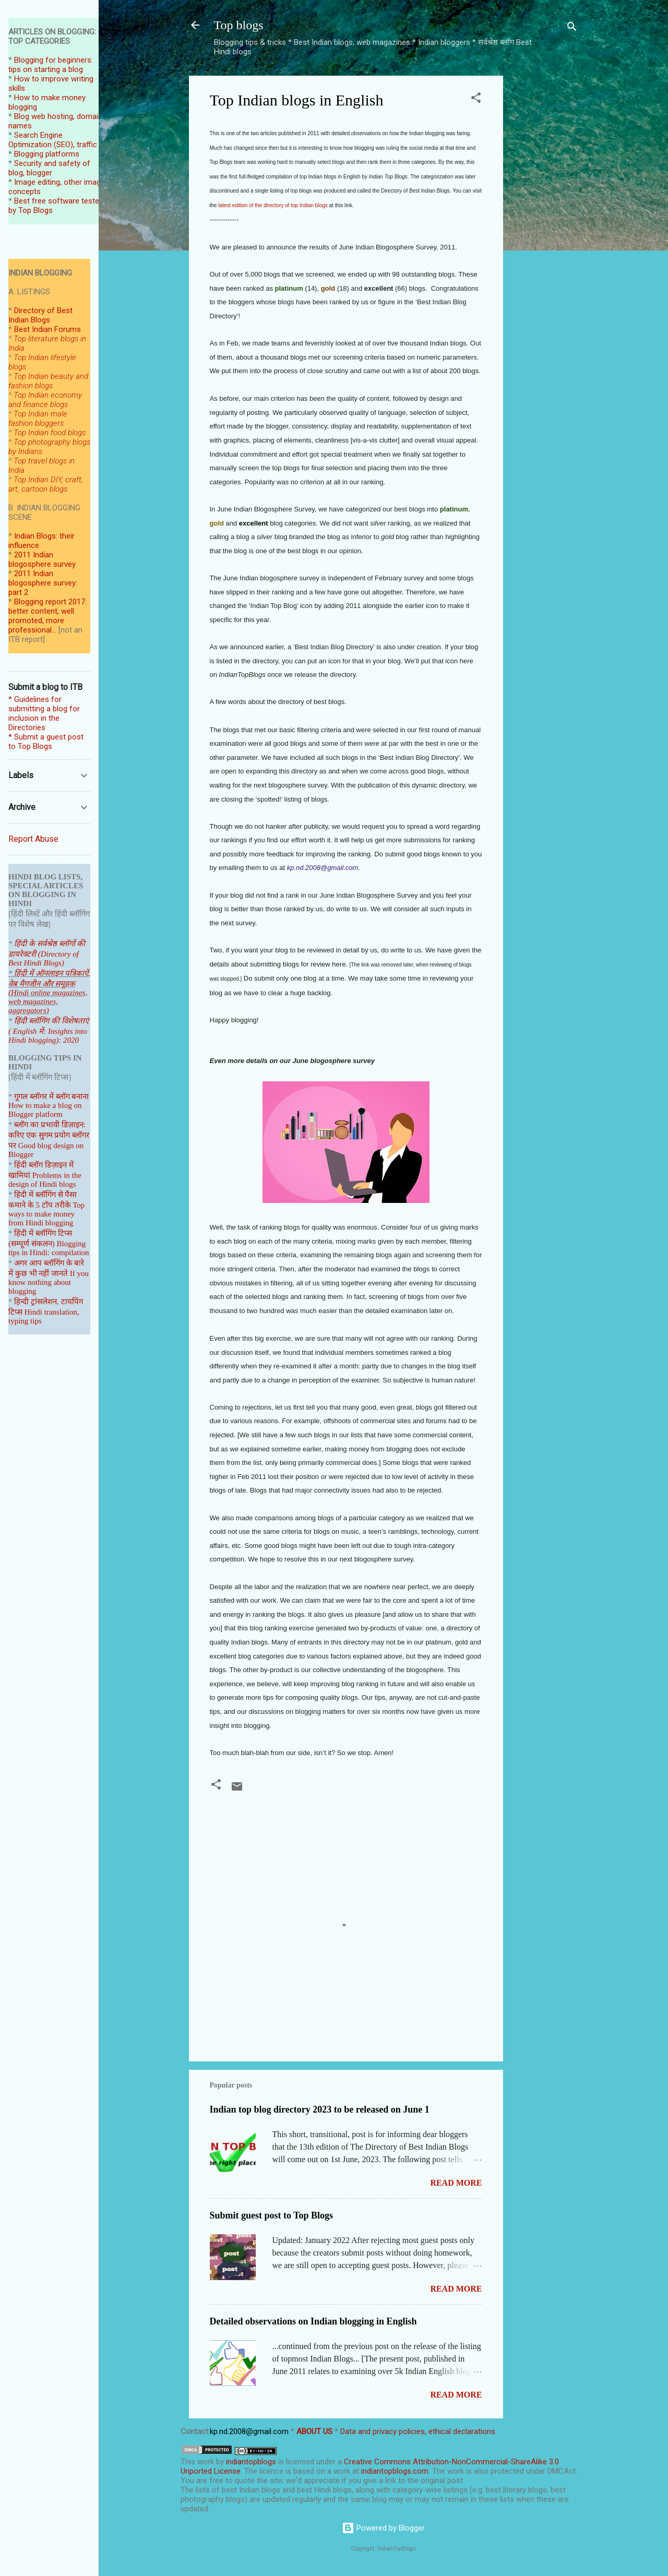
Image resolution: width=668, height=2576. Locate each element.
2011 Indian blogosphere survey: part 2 (42, 583)
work (205, 2461)
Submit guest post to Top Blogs (271, 2215)
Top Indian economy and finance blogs (45, 399)
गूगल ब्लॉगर (42, 1096)
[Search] (572, 28)
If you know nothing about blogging (48, 1282)
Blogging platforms (46, 154)
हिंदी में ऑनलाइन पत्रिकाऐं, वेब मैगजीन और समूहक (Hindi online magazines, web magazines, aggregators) (49, 992)
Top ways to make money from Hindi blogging (46, 1214)
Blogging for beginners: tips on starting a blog (50, 64)
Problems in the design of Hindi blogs (44, 1179)
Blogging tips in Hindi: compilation (48, 1248)
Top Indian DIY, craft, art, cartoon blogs (45, 484)
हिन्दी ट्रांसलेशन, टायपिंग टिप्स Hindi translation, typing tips (45, 1311)
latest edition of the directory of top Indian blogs (273, 205)
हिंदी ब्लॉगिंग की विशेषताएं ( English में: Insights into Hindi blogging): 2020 (48, 1030)
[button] (476, 99)
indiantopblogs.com (394, 2471)
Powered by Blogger (383, 2528)
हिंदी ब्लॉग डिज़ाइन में (43, 1165)
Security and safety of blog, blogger (49, 168)
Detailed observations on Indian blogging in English (313, 2321)
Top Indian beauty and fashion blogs (48, 381)
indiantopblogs (251, 2461)
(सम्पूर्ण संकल (28, 1243)
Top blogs (239, 25)
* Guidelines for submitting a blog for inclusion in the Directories (44, 713)
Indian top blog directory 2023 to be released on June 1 (320, 2109)
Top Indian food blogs (50, 432)
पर (12, 1145)
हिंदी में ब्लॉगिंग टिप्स (42, 1233)
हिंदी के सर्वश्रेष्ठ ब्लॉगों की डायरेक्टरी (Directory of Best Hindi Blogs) (46, 953)
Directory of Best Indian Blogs (40, 315)
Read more (456, 2182)
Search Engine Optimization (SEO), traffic (52, 139)
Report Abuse (33, 839)
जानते (59, 1273)
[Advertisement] (544, 232)
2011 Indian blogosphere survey (42, 559)
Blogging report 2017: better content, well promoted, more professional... (47, 616)
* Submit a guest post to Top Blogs (46, 741)
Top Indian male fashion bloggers (37, 418)
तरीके (63, 1205)
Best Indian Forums (47, 329)
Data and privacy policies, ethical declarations (417, 2431)
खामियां (19, 1175)
